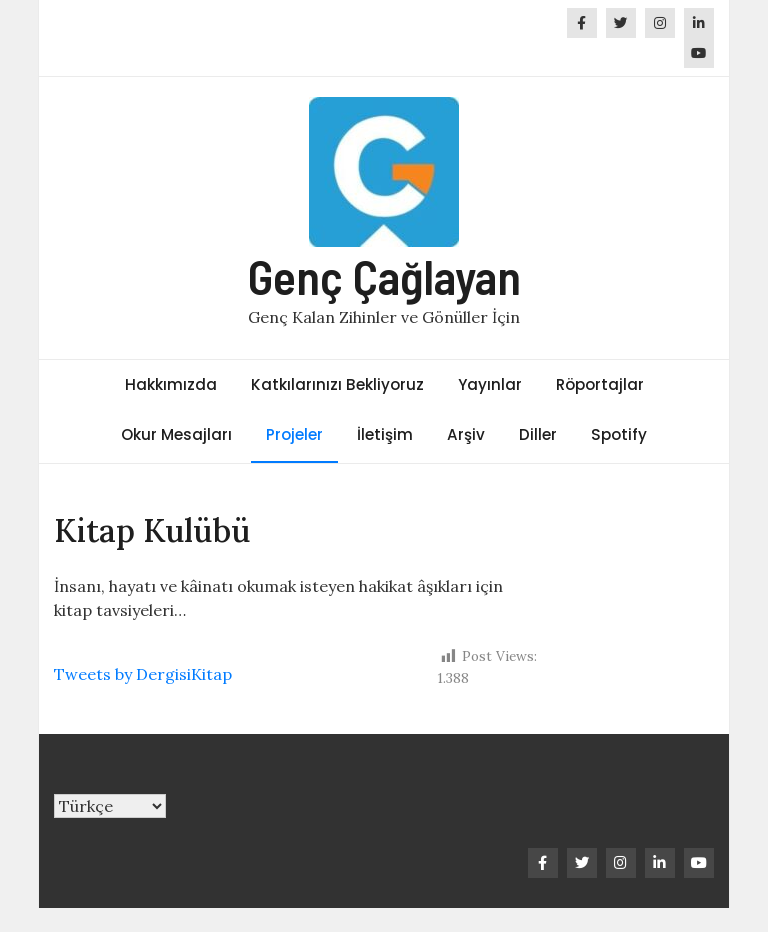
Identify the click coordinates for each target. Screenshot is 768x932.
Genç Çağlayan (384, 276)
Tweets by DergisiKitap (143, 674)
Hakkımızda (171, 384)
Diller (538, 434)
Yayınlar (490, 384)
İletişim (385, 434)
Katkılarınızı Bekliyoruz (337, 384)
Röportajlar (600, 384)
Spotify (619, 434)
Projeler (294, 434)
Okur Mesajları (176, 434)
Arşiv (466, 434)
